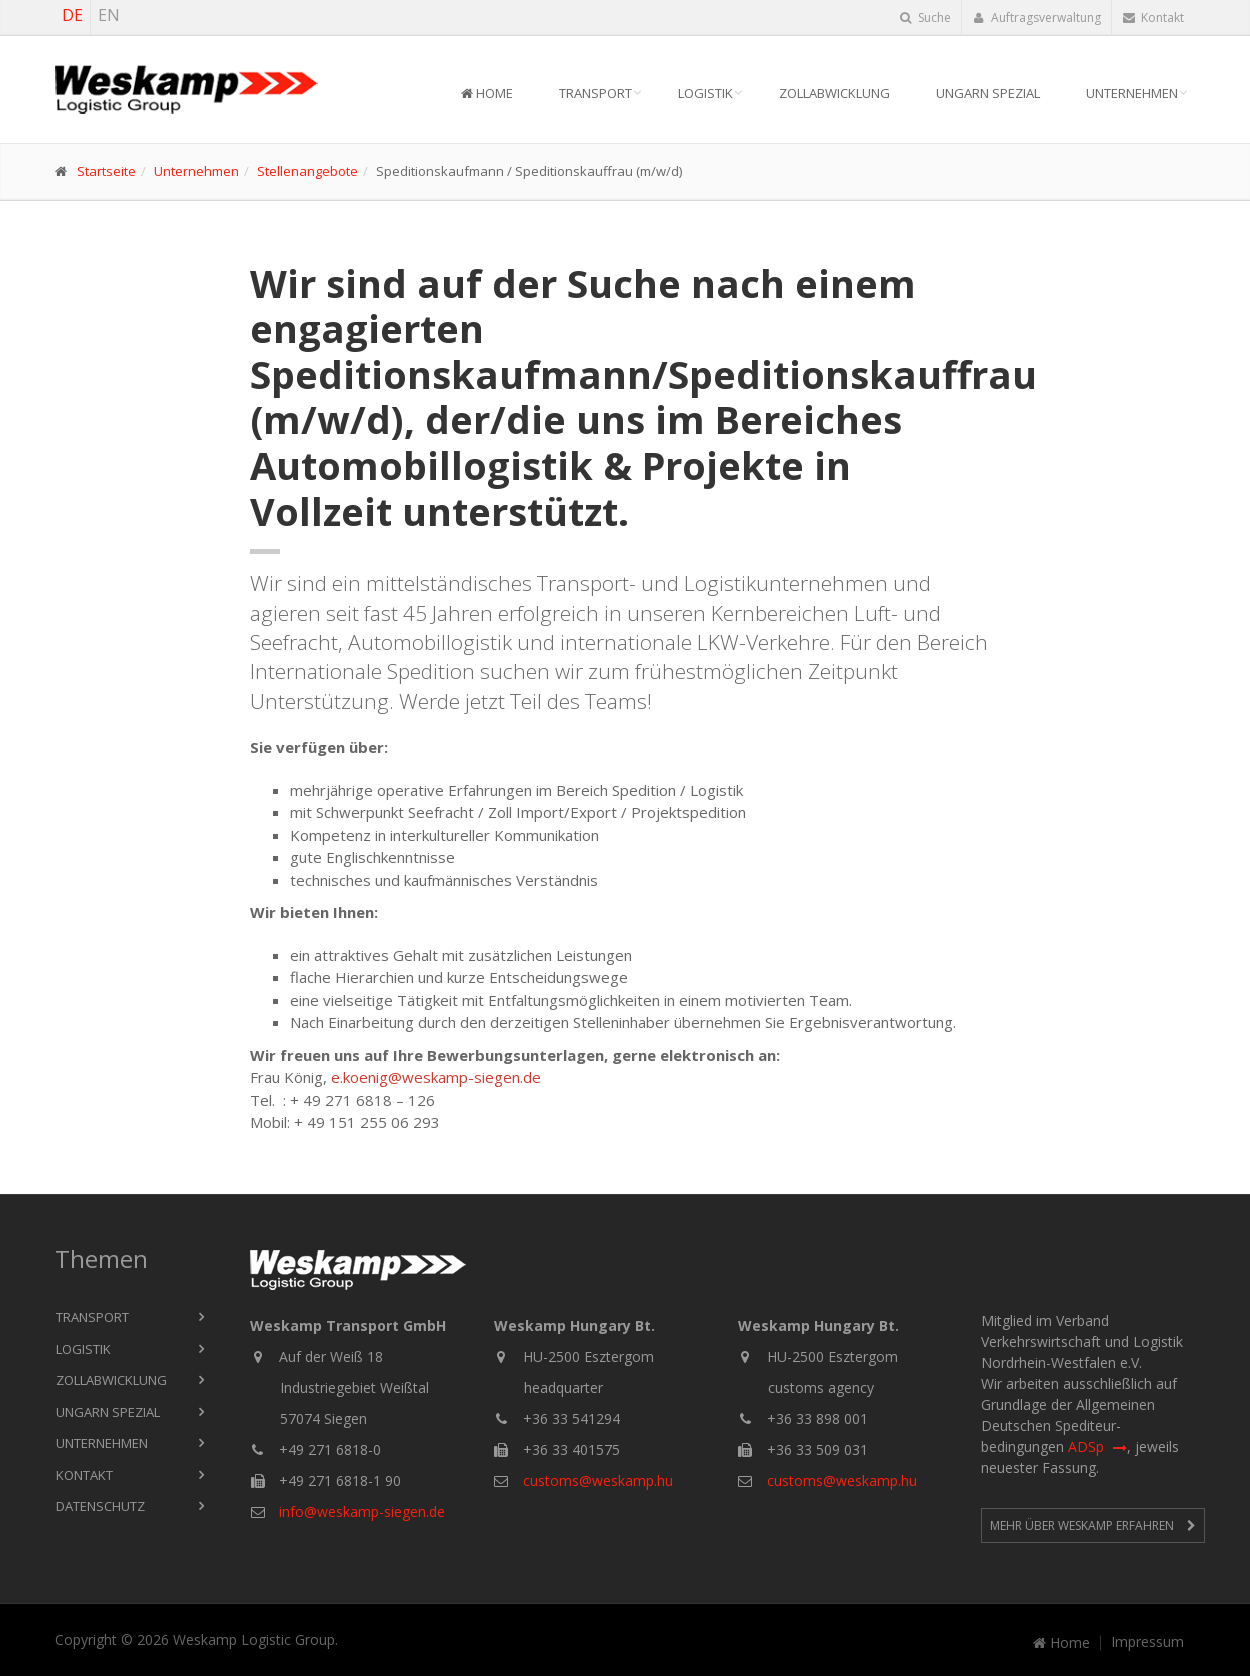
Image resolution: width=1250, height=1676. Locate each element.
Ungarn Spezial (988, 93)
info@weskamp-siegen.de (362, 1511)
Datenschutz (100, 1506)
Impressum (1147, 1642)
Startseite (106, 171)
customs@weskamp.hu (598, 1480)
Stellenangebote (307, 171)
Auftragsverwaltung (1037, 17)
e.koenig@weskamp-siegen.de (436, 1077)
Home (487, 93)
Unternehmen (1132, 93)
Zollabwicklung (834, 93)
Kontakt (1153, 17)
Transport (595, 93)
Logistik (705, 93)
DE (72, 15)
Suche (925, 17)
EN (109, 15)
